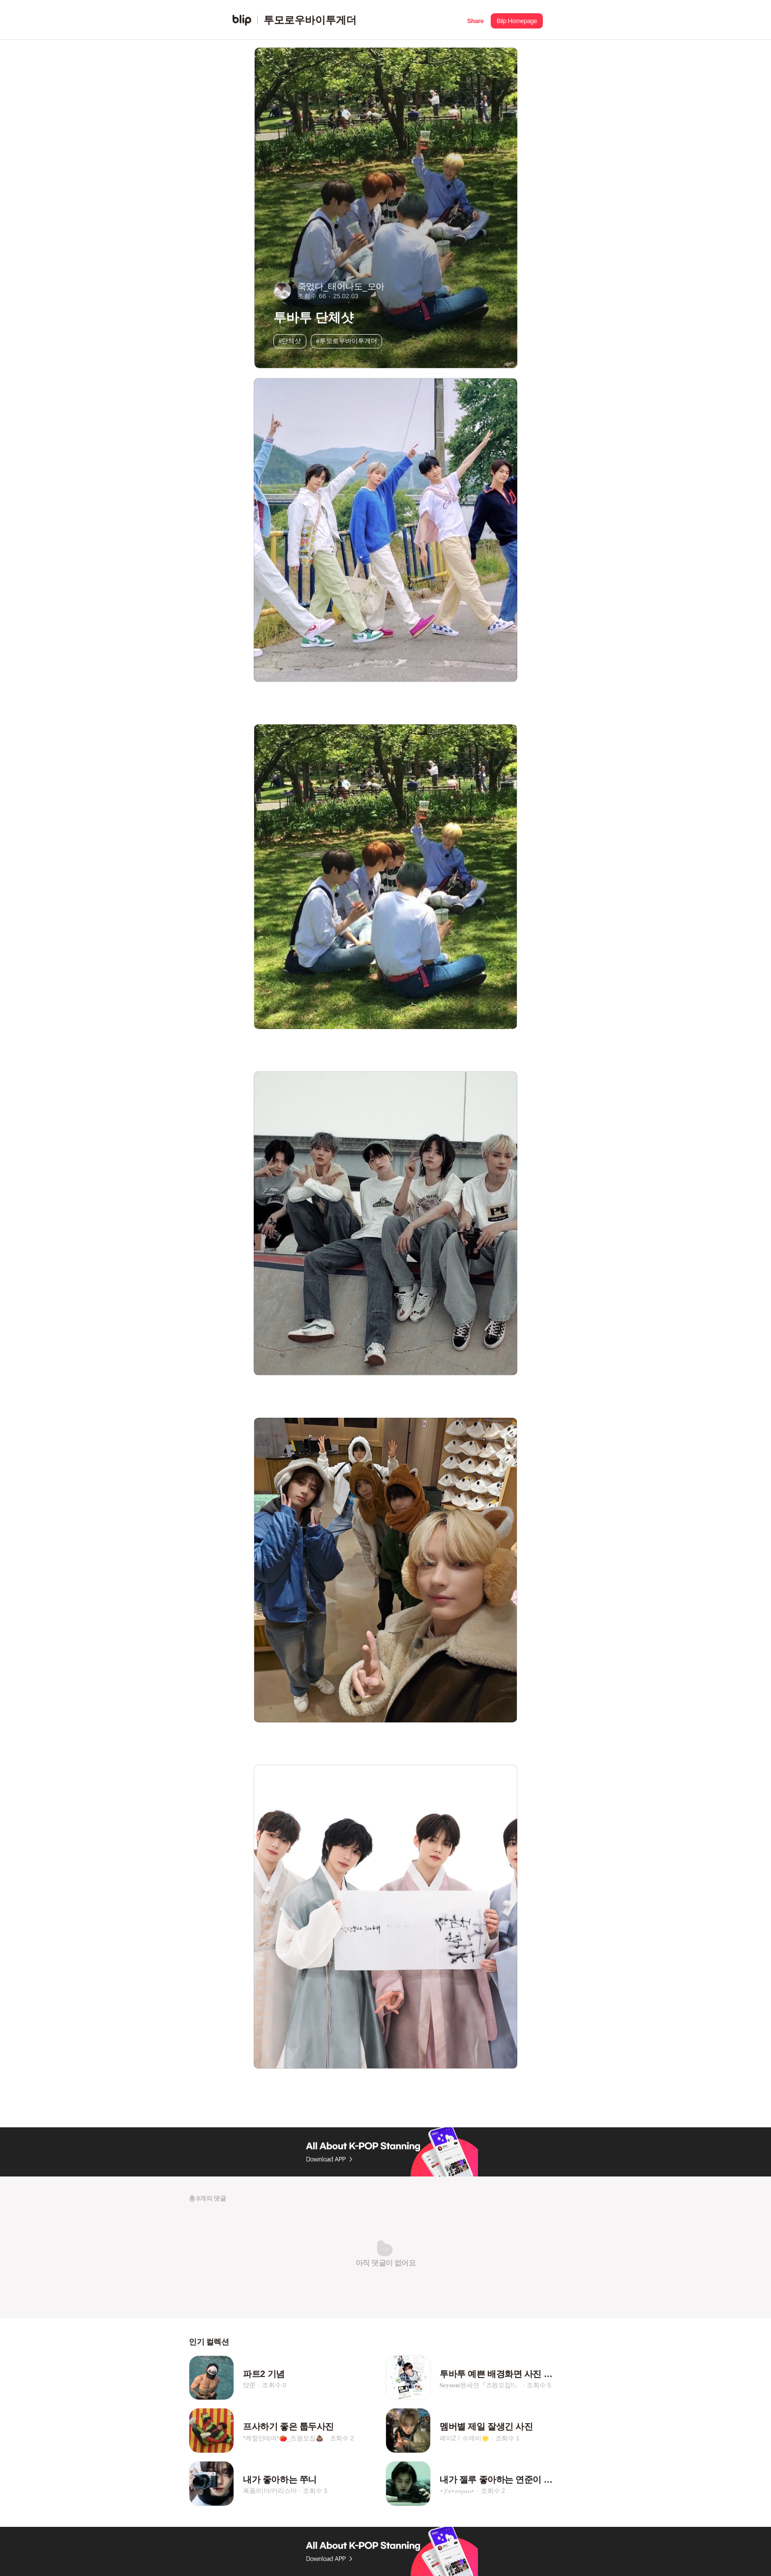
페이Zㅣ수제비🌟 (464, 2438)
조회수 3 (315, 2491)
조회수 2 (342, 2438)
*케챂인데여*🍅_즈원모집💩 (283, 2438)
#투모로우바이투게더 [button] (346, 340)
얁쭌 (249, 2385)
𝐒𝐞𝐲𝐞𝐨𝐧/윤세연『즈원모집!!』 (480, 2385)
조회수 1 (508, 2438)
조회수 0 (274, 2385)
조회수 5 (539, 2385)
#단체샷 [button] (289, 340)
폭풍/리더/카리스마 (270, 2491)
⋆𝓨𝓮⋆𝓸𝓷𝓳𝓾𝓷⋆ (457, 2491)
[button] (475, 20)
